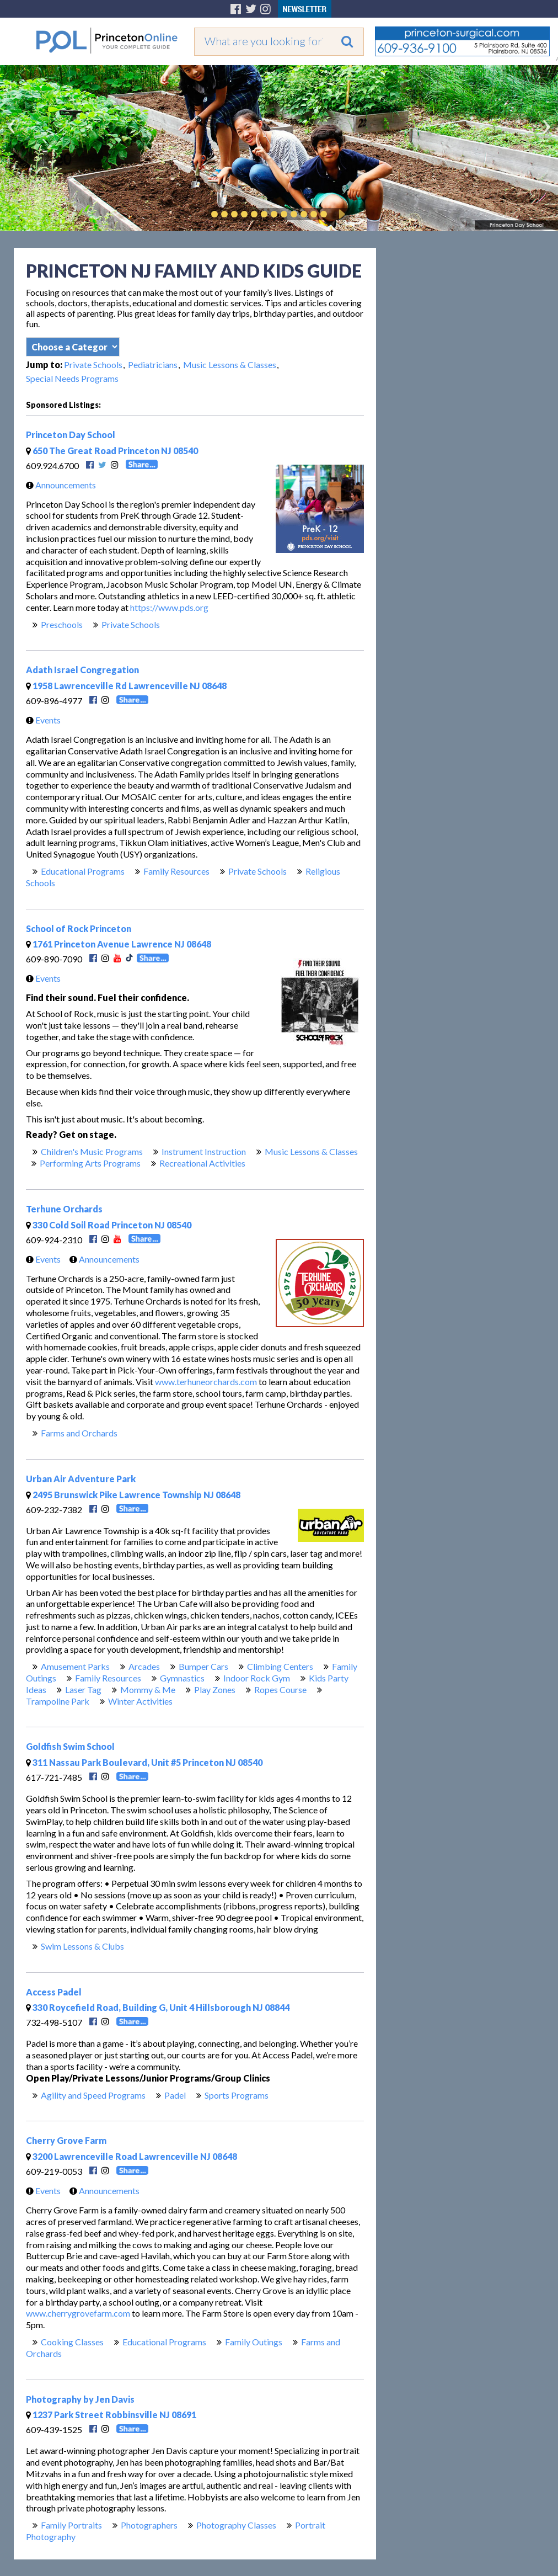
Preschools (62, 624)
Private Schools (93, 364)
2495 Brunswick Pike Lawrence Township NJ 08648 (133, 1494)
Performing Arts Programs (90, 1163)
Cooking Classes (72, 2342)
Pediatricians (153, 364)
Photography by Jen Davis (80, 2399)
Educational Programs (83, 871)
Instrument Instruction (204, 1151)
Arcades (144, 1666)
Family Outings (253, 2342)
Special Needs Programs (72, 378)
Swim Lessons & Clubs (82, 1946)
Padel (175, 2095)
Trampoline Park (57, 1701)
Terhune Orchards (64, 1209)
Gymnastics (182, 1678)
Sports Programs (237, 2095)
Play (340, 214)
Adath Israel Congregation (82, 669)
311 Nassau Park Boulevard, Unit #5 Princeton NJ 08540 (144, 1762)
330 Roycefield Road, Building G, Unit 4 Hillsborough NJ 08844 (157, 2007)
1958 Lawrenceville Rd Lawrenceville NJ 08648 (126, 685)
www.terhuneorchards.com (206, 1381)
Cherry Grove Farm (66, 2140)
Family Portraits (71, 2525)
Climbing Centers (280, 1666)
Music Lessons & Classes (229, 364)
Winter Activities (140, 1701)
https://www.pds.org (169, 607)
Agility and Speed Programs (93, 2095)
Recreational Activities (202, 1163)
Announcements (58, 485)
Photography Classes (236, 2525)
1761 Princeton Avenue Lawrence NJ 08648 (118, 944)
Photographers (149, 2525)
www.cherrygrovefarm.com (78, 2313)
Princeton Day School (70, 434)
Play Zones (214, 1689)
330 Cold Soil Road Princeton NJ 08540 (108, 1225)
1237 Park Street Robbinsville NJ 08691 (111, 2414)
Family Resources (176, 871)
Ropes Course (280, 1689)
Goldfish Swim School (70, 1746)
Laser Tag (83, 1689)
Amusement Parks (75, 1666)
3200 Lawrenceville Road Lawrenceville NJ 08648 (131, 2156)
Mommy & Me (147, 1689)
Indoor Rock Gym (256, 1678)
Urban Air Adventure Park (81, 1478)
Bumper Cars (203, 1666)
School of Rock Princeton (78, 928)
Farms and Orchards (79, 1433)
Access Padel (54, 1992)
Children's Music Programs (92, 1151)
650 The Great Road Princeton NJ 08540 (112, 450)
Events (40, 720)
